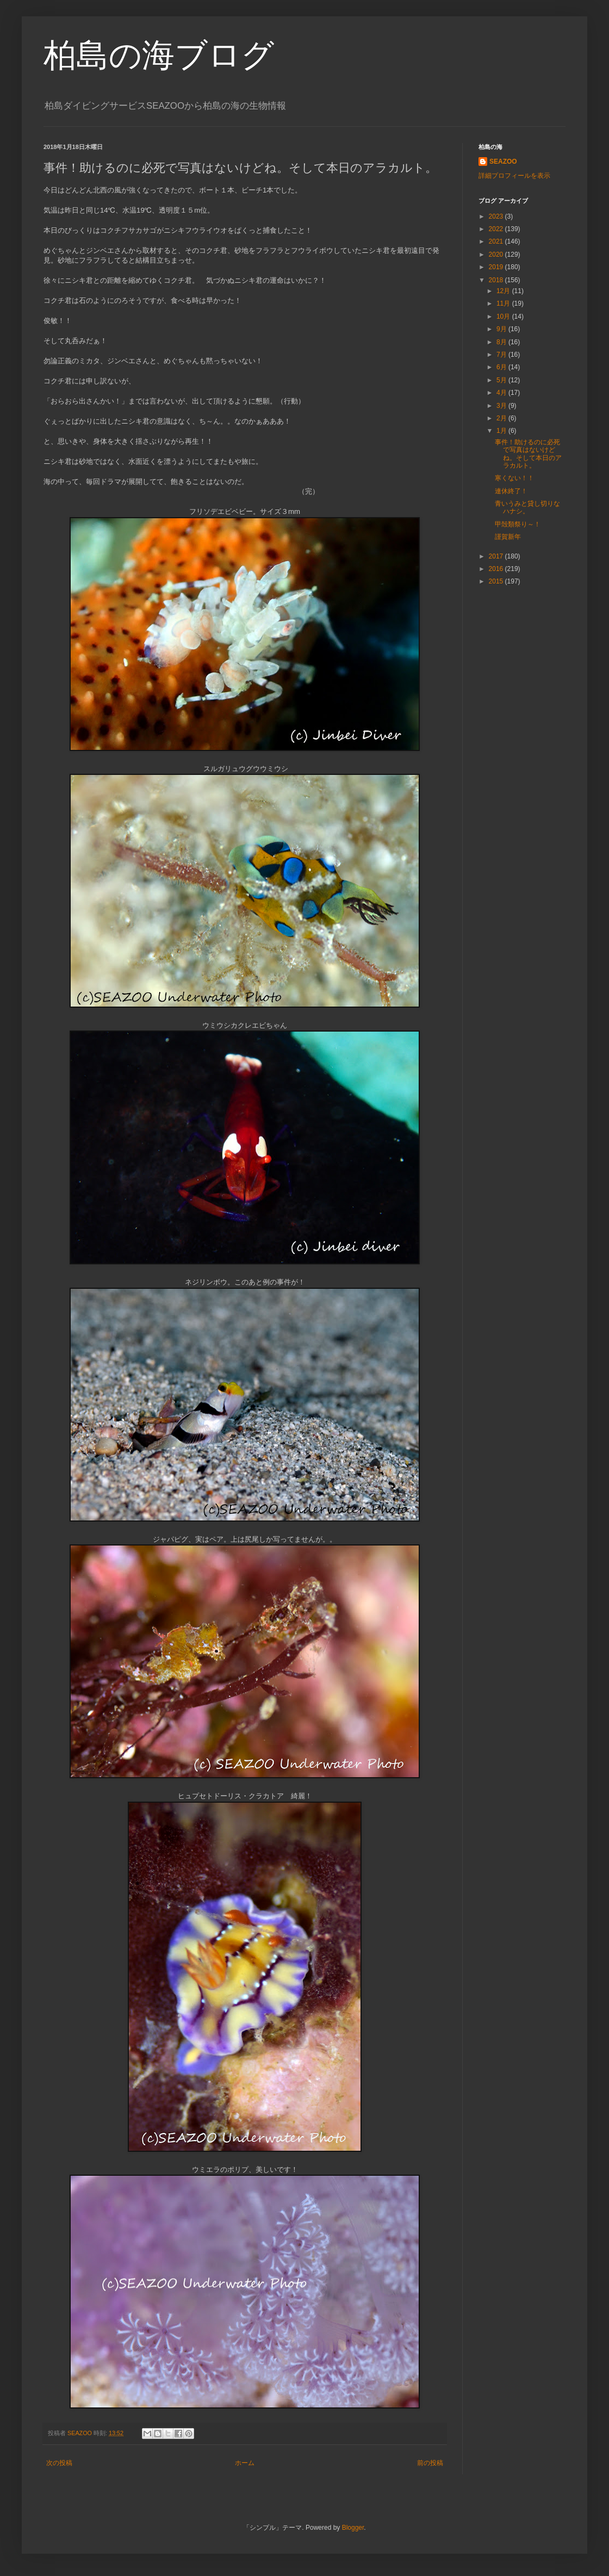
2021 (497, 241)
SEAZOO (503, 161)
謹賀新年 (508, 537)
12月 (504, 291)
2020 (497, 254)
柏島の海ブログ (159, 55)
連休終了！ (511, 491)
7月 (502, 354)
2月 (502, 418)
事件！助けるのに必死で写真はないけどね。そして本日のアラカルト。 (528, 453)
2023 (497, 216)
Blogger (353, 2527)
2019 (497, 267)
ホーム (244, 2463)
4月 (502, 392)
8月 (502, 342)
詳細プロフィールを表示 (514, 175)
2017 (497, 556)
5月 (502, 380)
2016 (497, 569)
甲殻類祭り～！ (517, 524)
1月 (502, 430)
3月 (502, 405)
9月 (502, 329)
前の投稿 (430, 2463)
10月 (504, 316)
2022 (497, 229)
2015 (497, 581)
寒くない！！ (514, 478)
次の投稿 (59, 2463)
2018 (497, 280)
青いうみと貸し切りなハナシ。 (527, 507)
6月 (502, 367)
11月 (504, 303)
